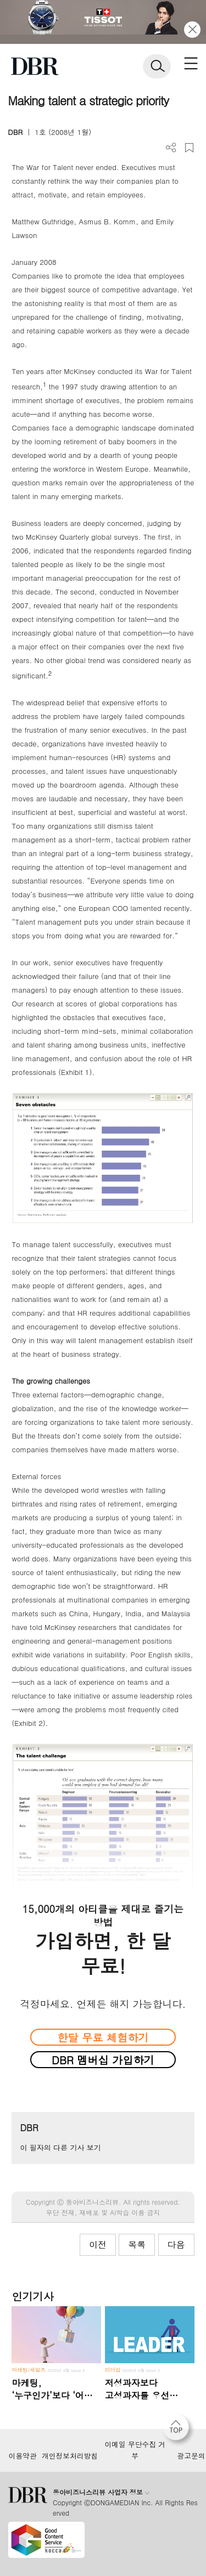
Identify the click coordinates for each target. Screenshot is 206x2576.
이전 (98, 2244)
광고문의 (191, 2456)
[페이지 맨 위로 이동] (179, 2430)
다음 (176, 2244)
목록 (137, 2244)
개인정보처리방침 (70, 2456)
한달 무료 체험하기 (102, 2037)
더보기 (171, 148)
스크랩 (189, 148)
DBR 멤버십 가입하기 (103, 2059)
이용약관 (22, 2456)
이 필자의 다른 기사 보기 (60, 2147)
